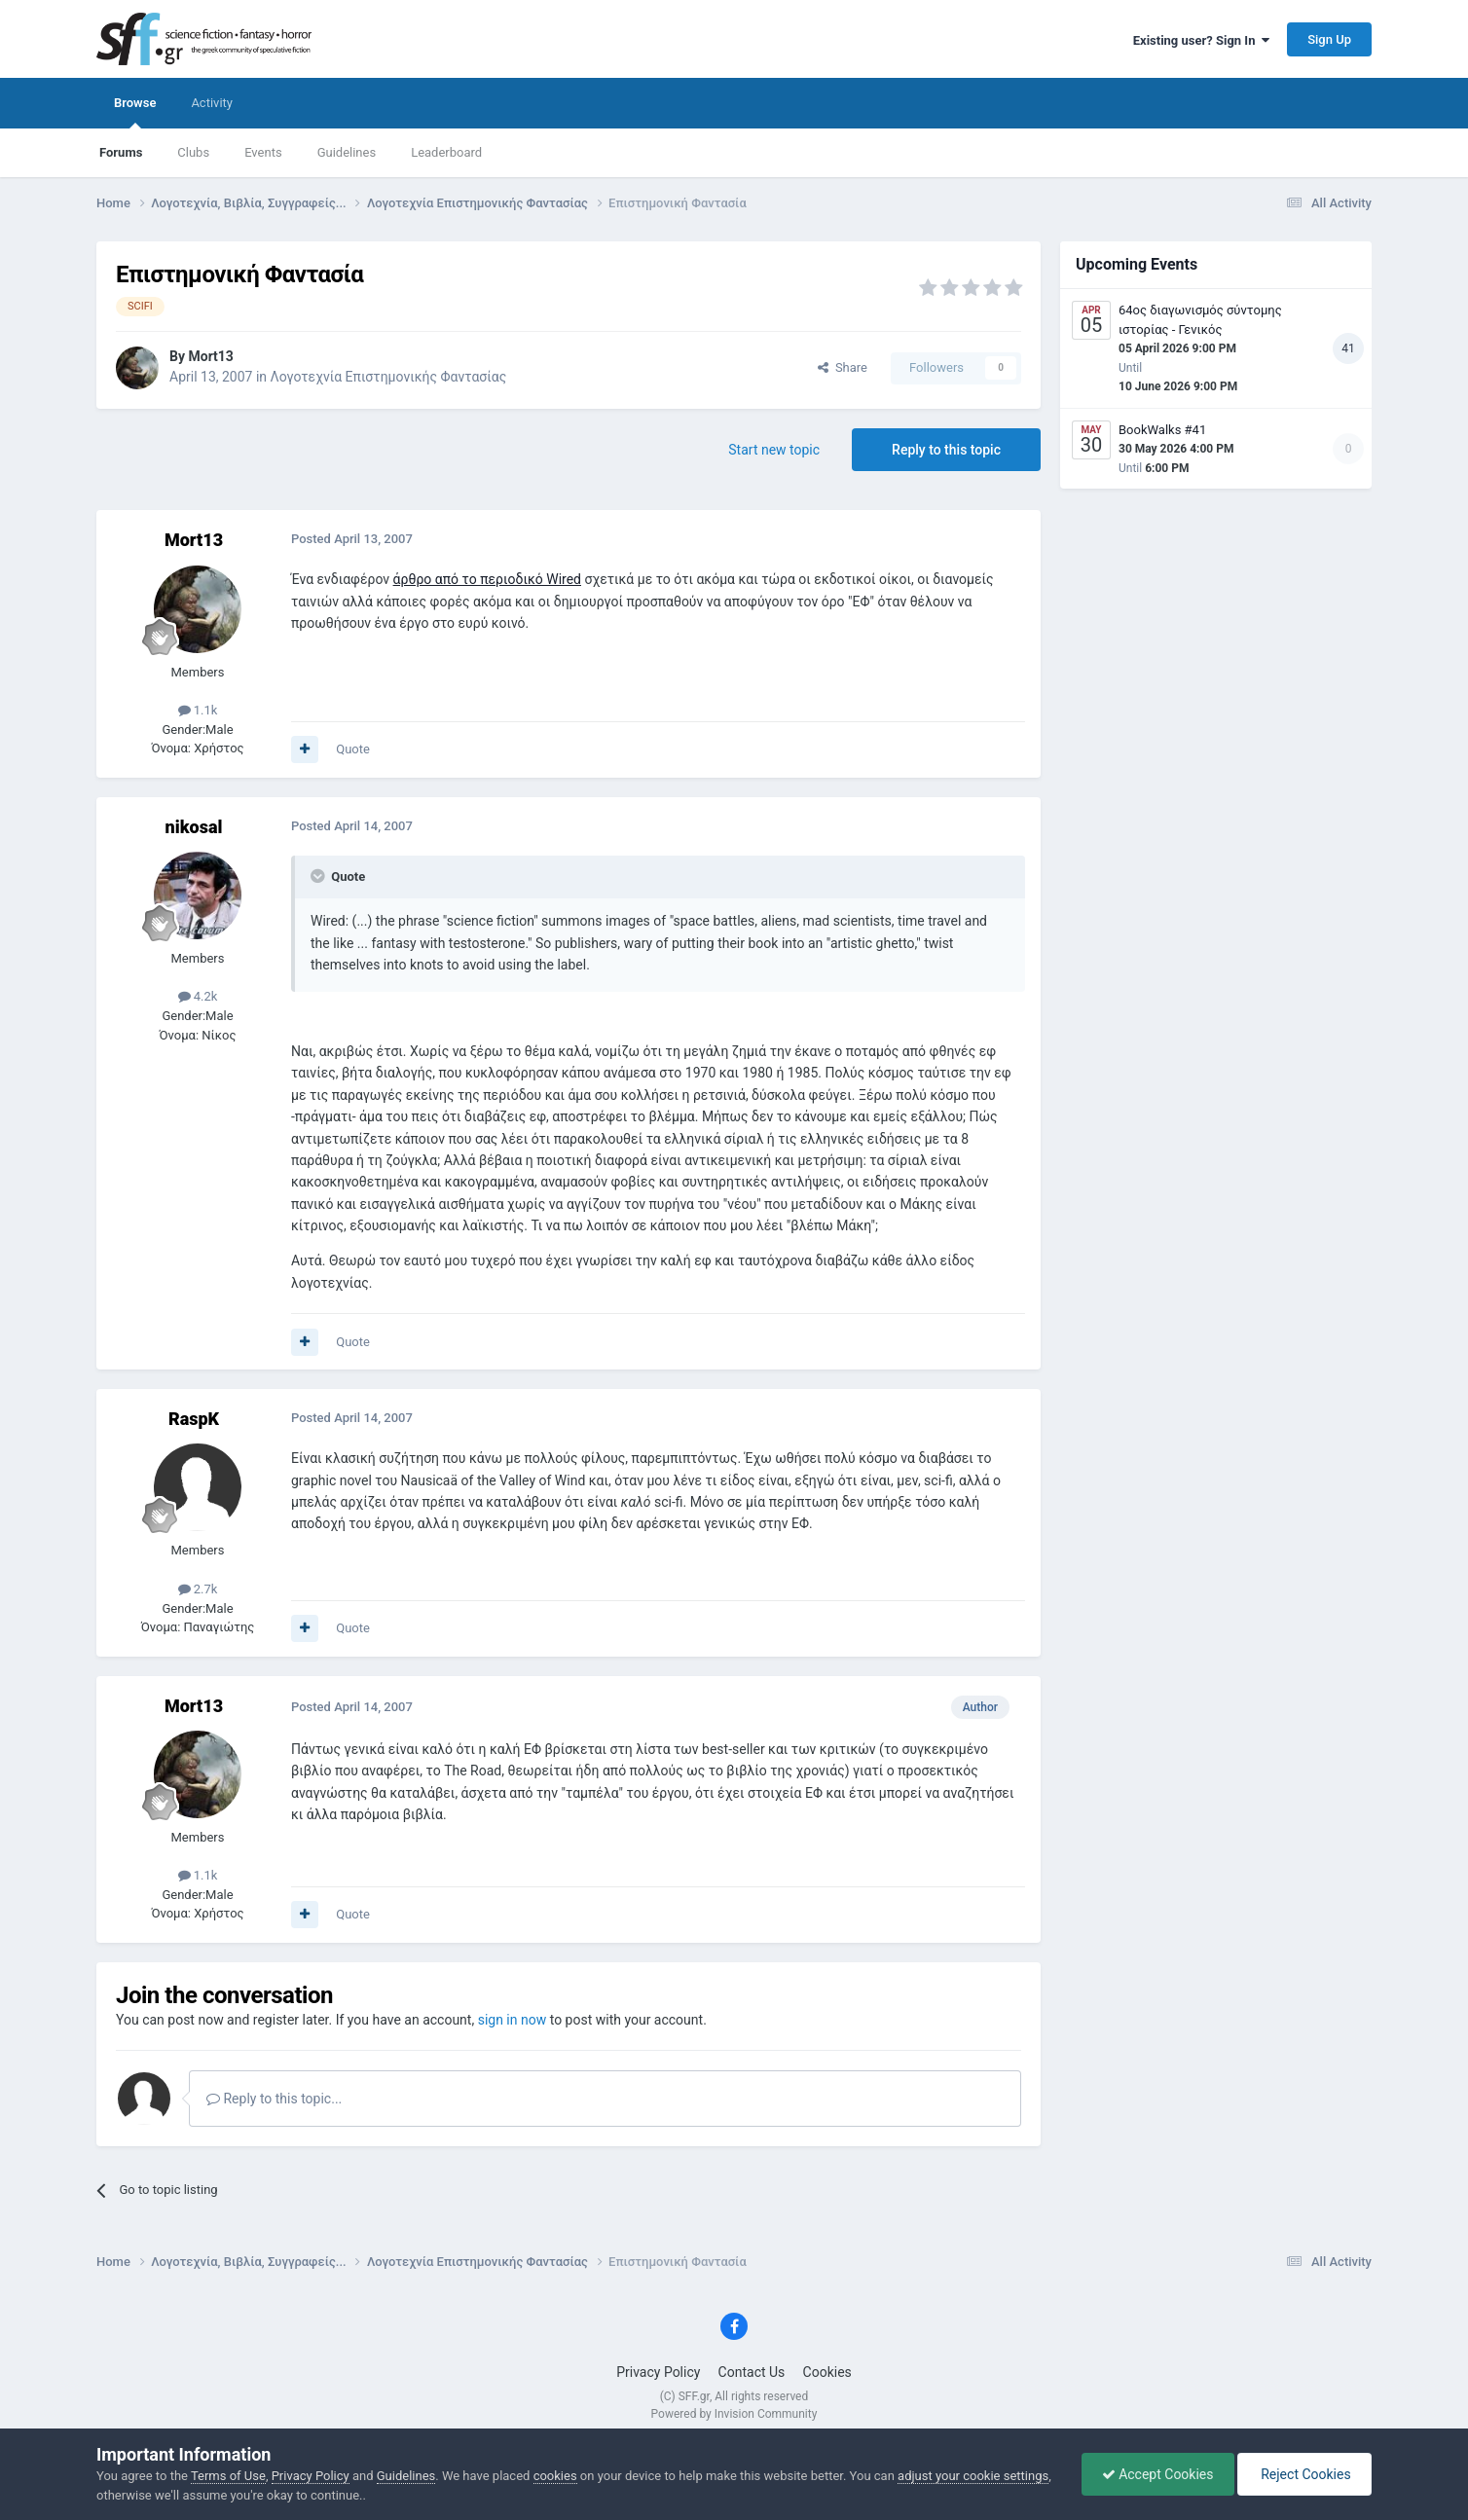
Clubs (193, 152)
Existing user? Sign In (1201, 40)
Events (262, 152)
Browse (135, 111)
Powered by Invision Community (734, 2414)
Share (842, 367)
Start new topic (774, 449)
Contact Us (752, 2372)
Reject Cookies (1304, 2474)
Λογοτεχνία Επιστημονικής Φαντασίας (389, 376)
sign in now (512, 2019)
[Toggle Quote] (319, 876)
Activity (212, 102)
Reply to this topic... (274, 2098)
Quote (353, 749)
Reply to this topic (946, 449)
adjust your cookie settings (973, 2475)
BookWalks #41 (1162, 429)
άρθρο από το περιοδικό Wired (487, 579)
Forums (120, 152)
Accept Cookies (1158, 2474)
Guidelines (347, 152)
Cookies (827, 2372)
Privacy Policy (658, 2372)
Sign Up (1329, 39)
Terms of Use (228, 2475)
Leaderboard (446, 152)
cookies (555, 2475)
